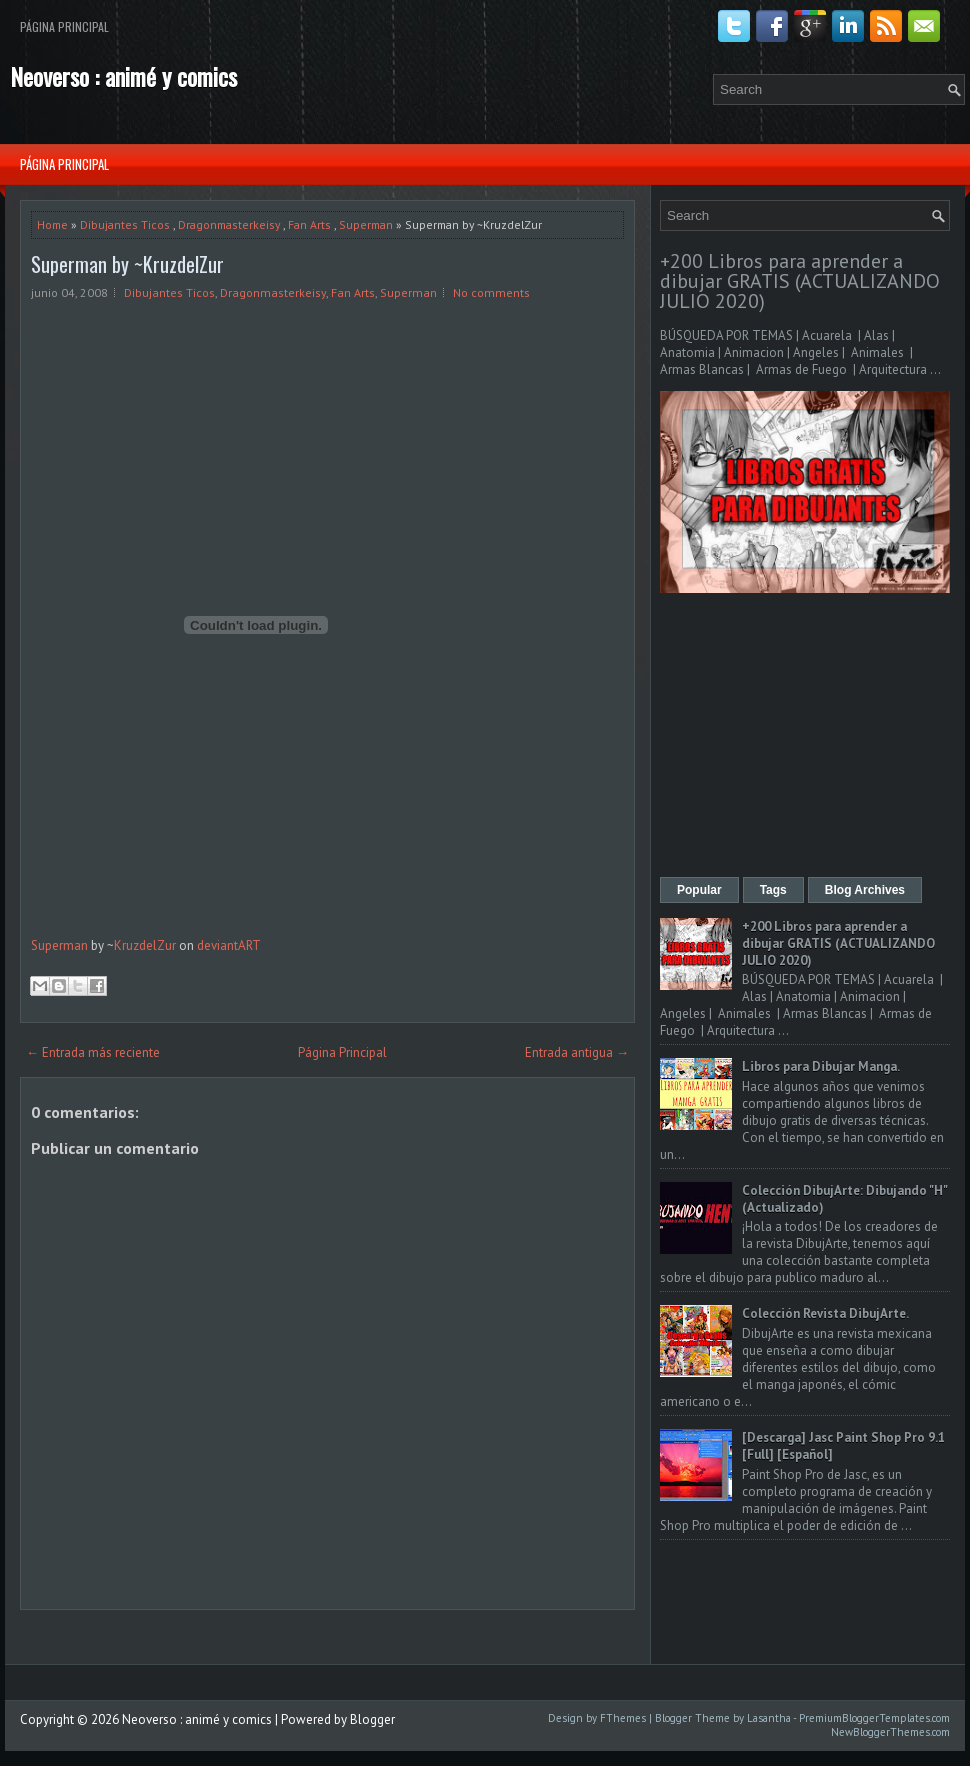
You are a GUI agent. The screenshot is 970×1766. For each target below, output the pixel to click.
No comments (491, 292)
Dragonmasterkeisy (229, 224)
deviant (217, 945)
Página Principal (64, 26)
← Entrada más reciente (93, 1052)
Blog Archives (865, 890)
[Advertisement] (805, 737)
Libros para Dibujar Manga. (821, 1066)
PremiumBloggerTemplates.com (874, 1718)
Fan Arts (309, 224)
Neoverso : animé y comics (123, 76)
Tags (773, 890)
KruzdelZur (145, 945)
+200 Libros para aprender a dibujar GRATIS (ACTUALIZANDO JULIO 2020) (800, 281)
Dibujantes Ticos (125, 224)
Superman (366, 224)
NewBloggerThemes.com (890, 1732)
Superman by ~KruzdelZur (127, 264)
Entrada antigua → (577, 1052)
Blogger (372, 1719)
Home (52, 224)
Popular (699, 890)
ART (249, 945)
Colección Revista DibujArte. (825, 1313)
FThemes (623, 1718)
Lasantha (769, 1718)
